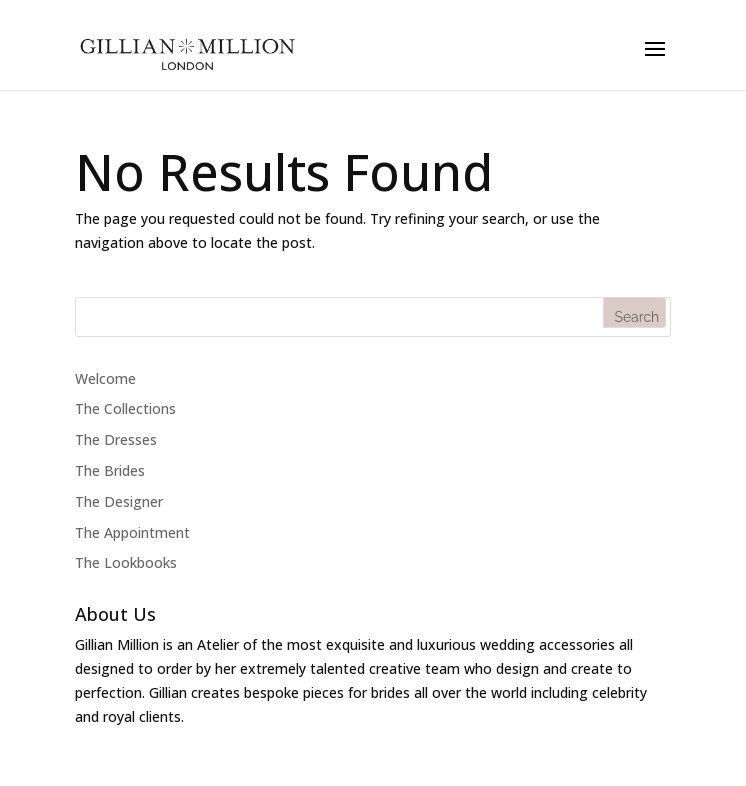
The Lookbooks (126, 562)
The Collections (125, 408)
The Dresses (116, 439)
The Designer (119, 501)
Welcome (105, 378)
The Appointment (132, 532)
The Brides (110, 470)
